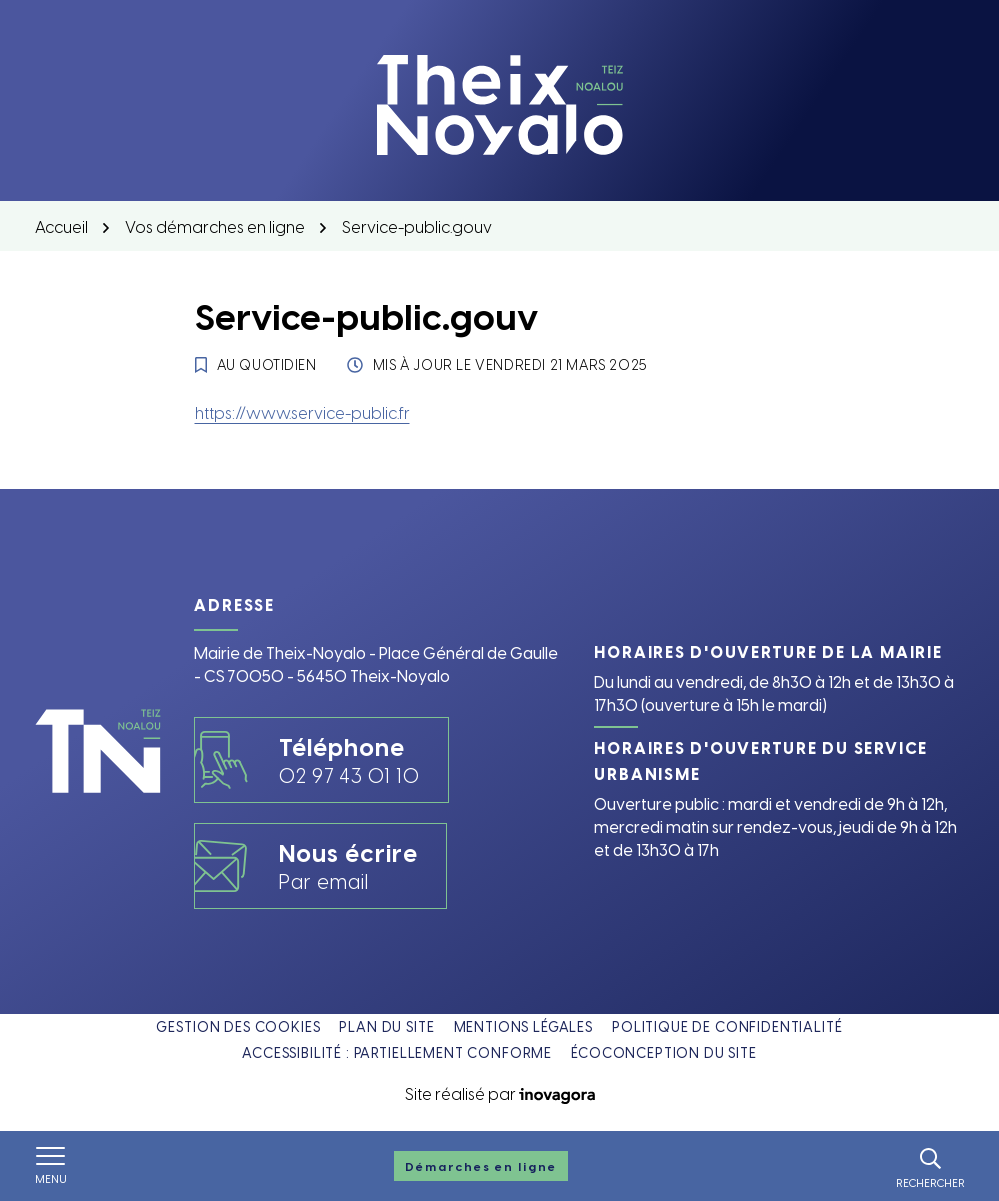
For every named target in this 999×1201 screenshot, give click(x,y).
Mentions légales (523, 1026)
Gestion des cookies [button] (238, 1026)
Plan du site (386, 1026)
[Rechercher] (930, 1165)
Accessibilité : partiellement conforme (397, 1052)
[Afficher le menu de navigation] (51, 1165)
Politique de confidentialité (727, 1026)
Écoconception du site (664, 1052)
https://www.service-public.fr (302, 412)
